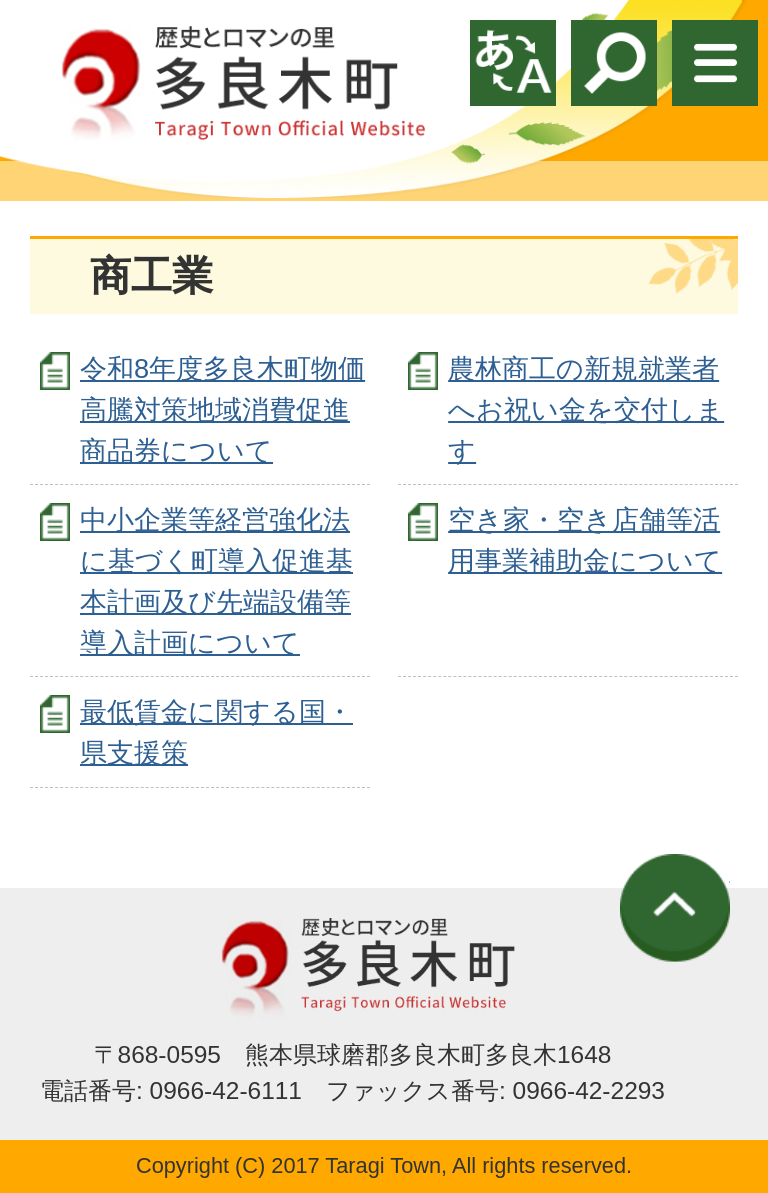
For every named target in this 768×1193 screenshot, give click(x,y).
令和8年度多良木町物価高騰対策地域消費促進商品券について (222, 409)
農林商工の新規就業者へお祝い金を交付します (586, 409)
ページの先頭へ (675, 908)
